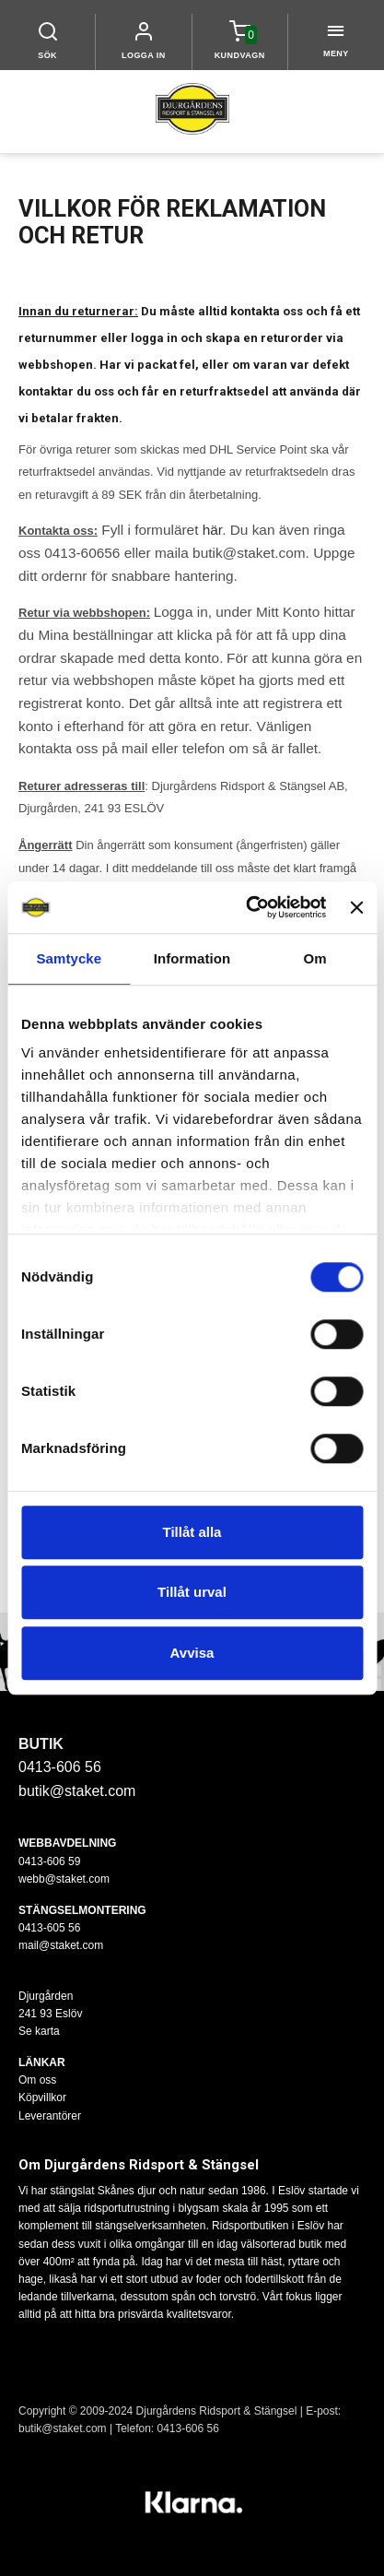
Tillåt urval (192, 1592)
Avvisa (192, 1652)
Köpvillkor (42, 2097)
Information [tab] (192, 958)
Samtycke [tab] (68, 958)
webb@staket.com (64, 1879)
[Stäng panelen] (356, 907)
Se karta (39, 2031)
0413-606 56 (188, 2428)
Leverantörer (49, 2115)
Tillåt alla (192, 1532)
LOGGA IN (144, 55)
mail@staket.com (60, 1945)
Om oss (37, 2080)
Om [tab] (315, 958)
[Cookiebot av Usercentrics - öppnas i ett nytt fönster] (247, 907)
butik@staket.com (76, 1791)
